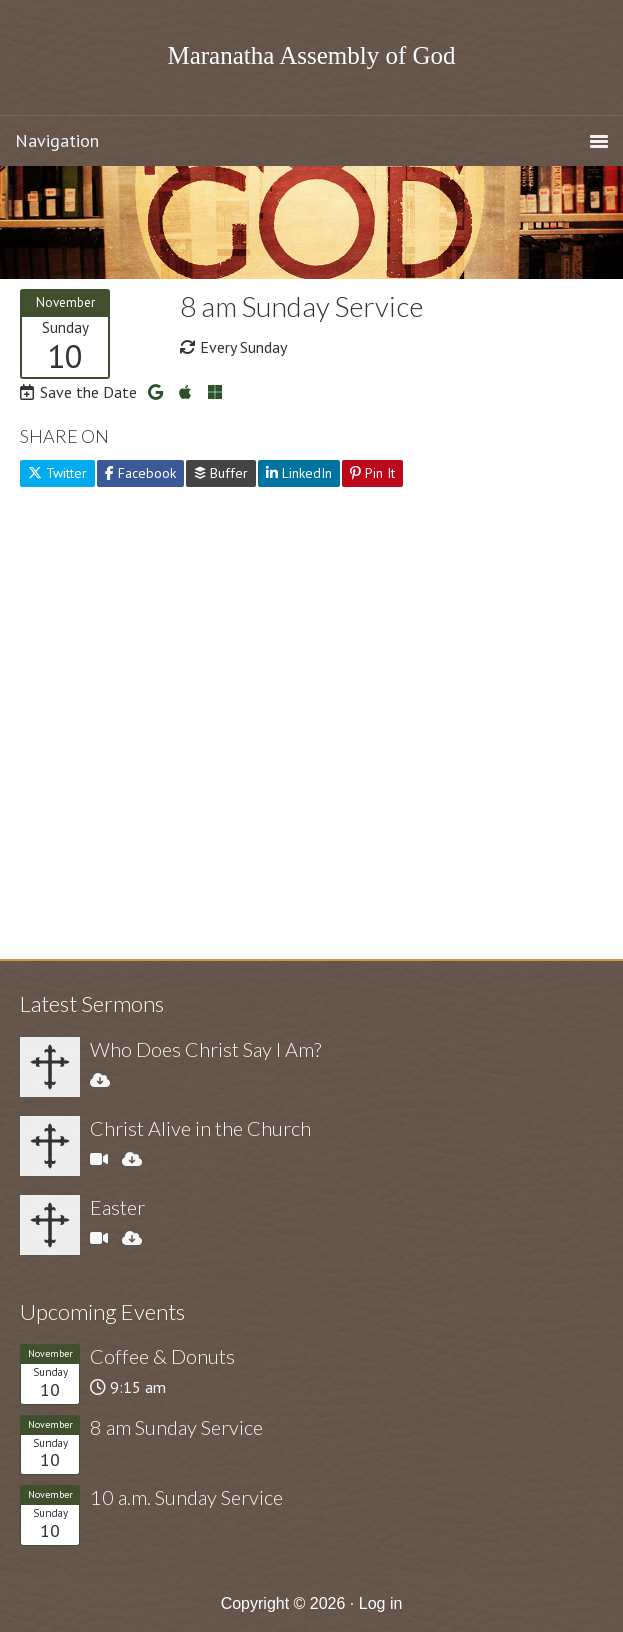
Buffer (221, 473)
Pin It (372, 473)
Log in (381, 1603)
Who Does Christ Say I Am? (205, 1049)
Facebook (140, 473)
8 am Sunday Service (176, 1427)
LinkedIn (299, 473)
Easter (117, 1207)
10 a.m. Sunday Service (186, 1497)
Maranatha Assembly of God (311, 55)
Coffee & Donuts (162, 1356)
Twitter (57, 473)
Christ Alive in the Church (200, 1128)
